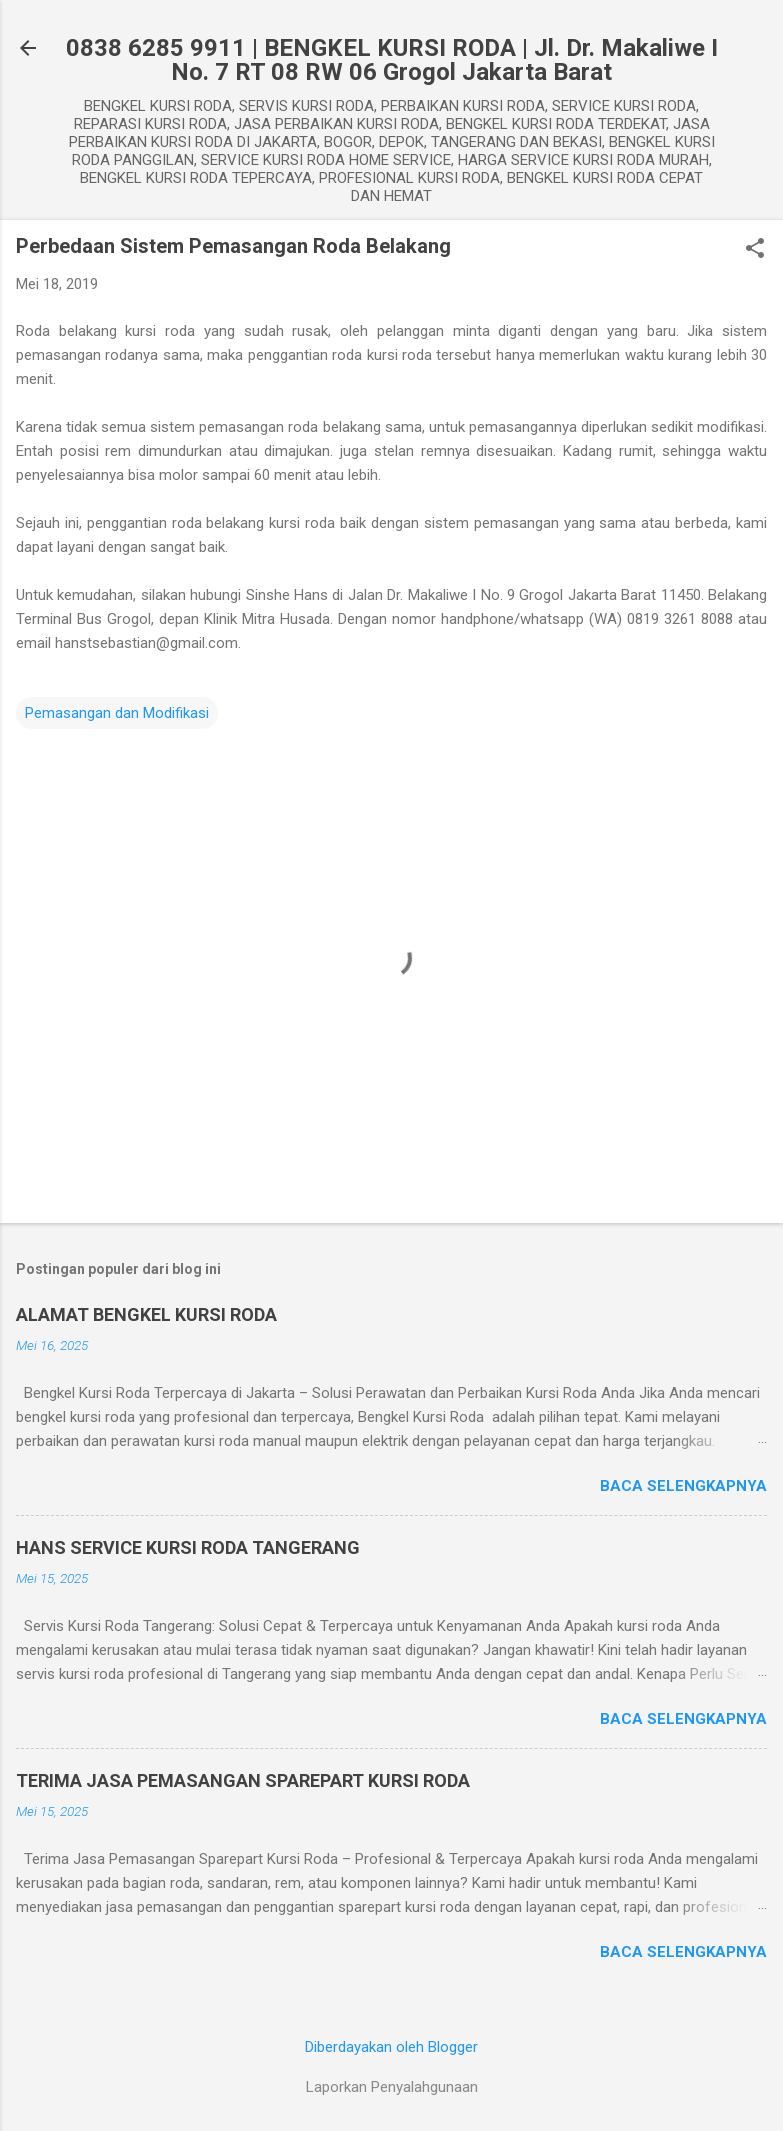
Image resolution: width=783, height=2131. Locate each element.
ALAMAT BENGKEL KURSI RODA (146, 1314)
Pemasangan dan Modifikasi (117, 713)
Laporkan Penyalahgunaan (392, 2087)
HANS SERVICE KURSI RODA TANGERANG (188, 1547)
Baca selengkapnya (683, 1486)
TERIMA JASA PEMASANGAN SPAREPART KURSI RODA (243, 1780)
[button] (755, 250)
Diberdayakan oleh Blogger (391, 2047)
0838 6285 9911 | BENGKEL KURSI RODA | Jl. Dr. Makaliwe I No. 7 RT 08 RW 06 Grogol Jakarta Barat (392, 60)
